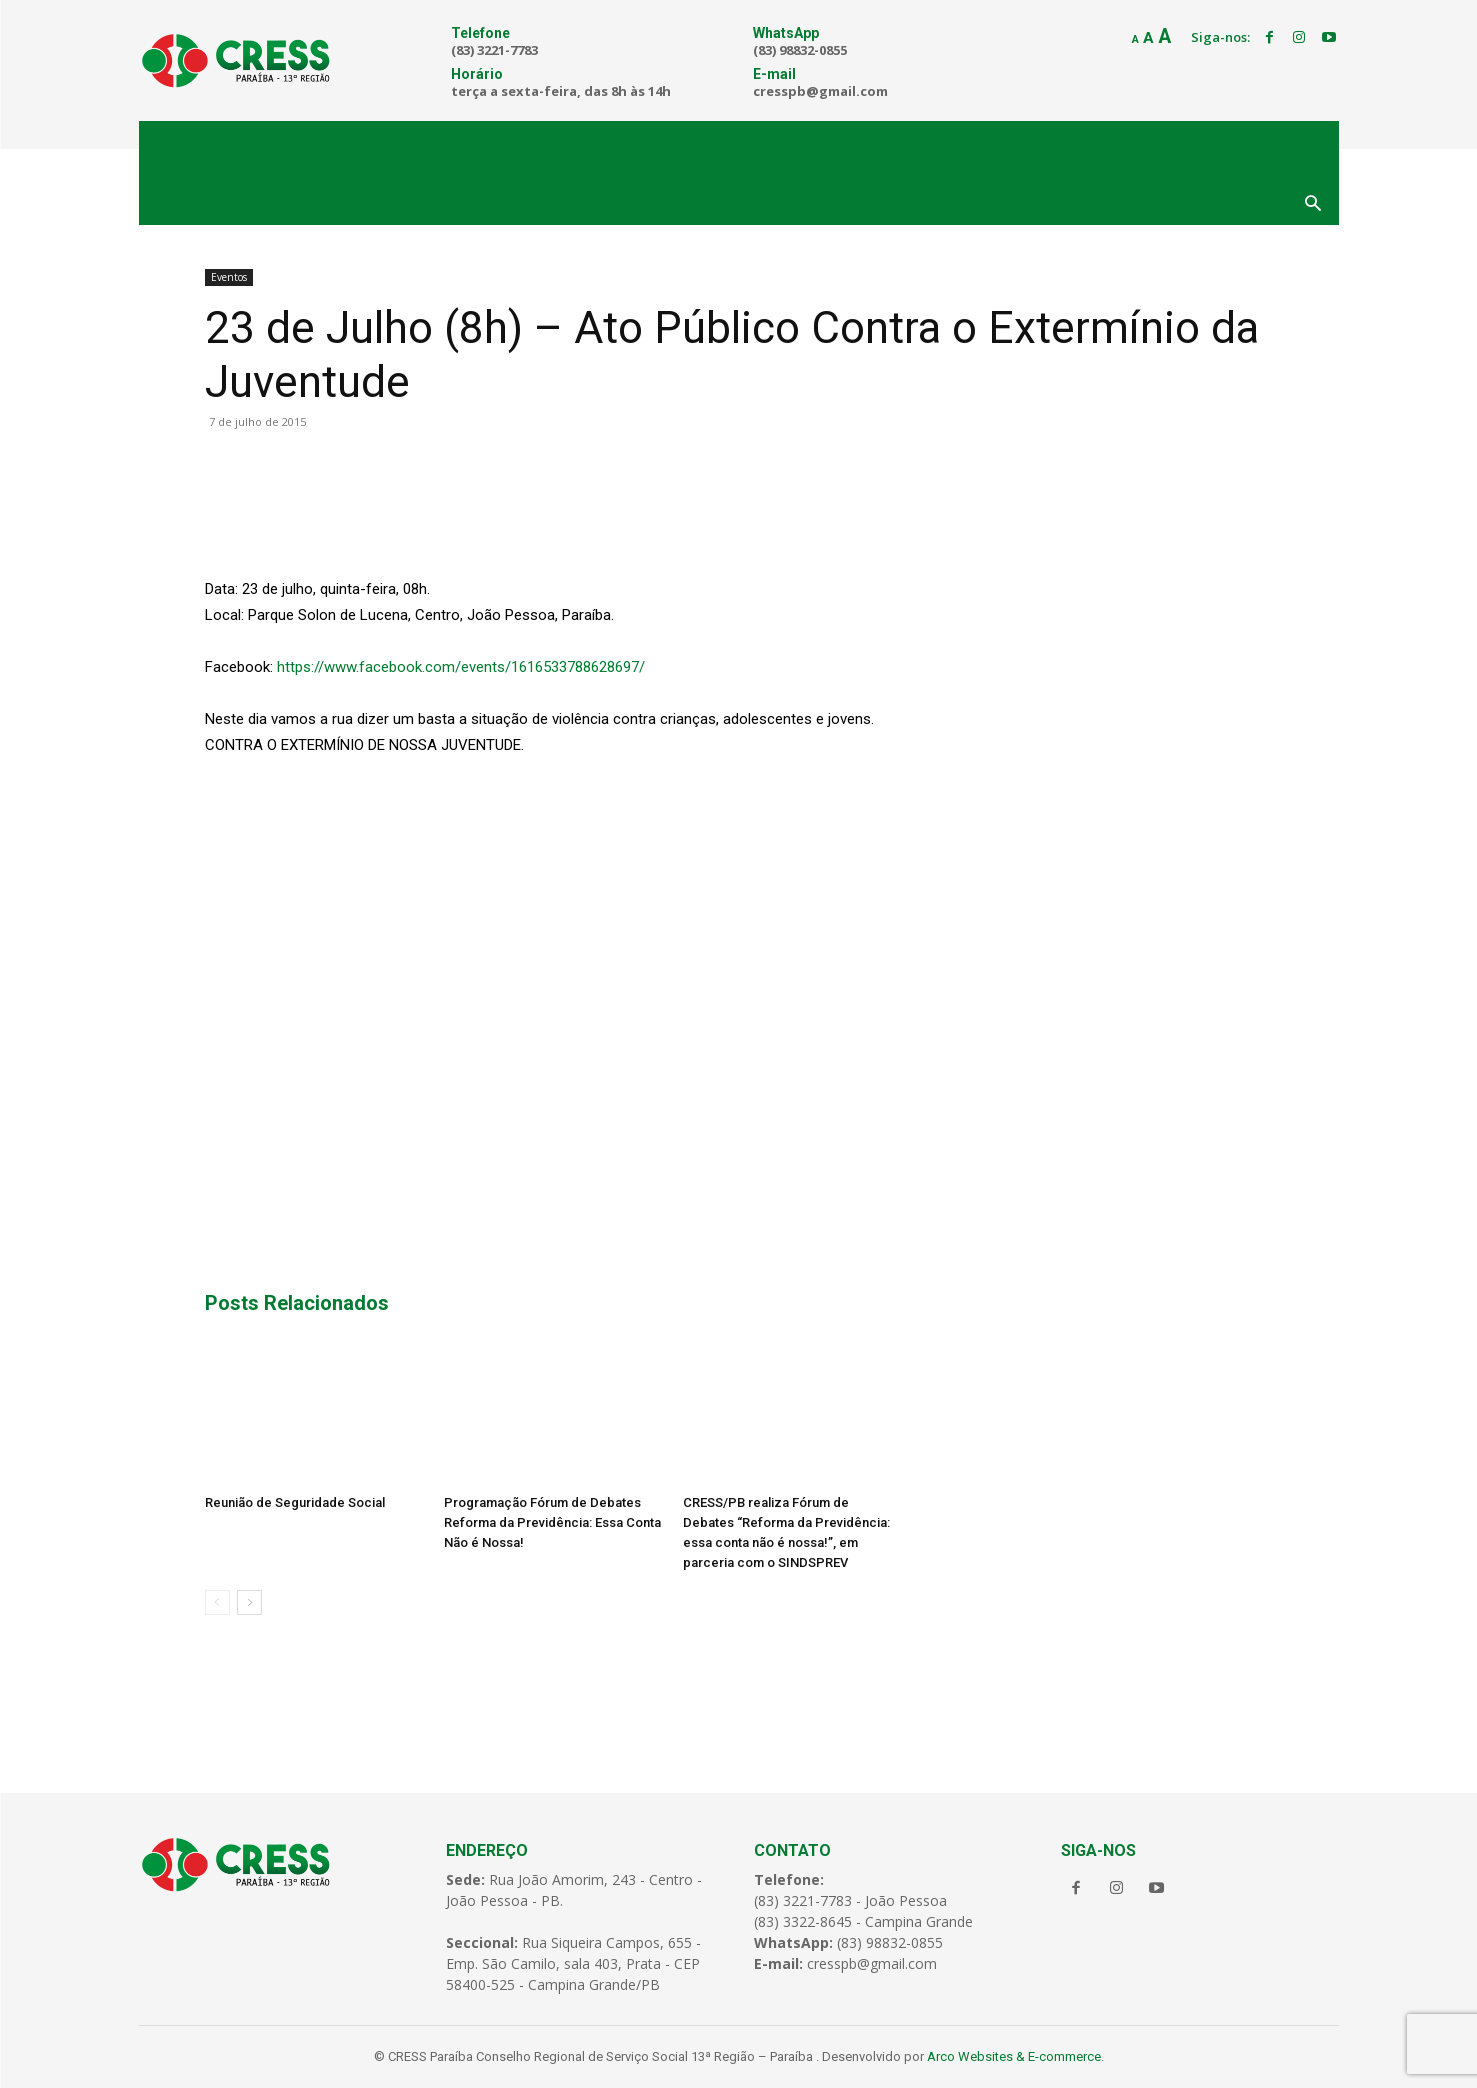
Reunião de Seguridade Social (295, 1502)
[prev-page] (217, 1602)
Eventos (229, 277)
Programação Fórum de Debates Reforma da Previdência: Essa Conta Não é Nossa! (552, 1522)
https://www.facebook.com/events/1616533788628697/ (461, 667)
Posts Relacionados (297, 1303)
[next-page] (249, 1602)
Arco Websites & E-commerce (1014, 2056)
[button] (1313, 205)
